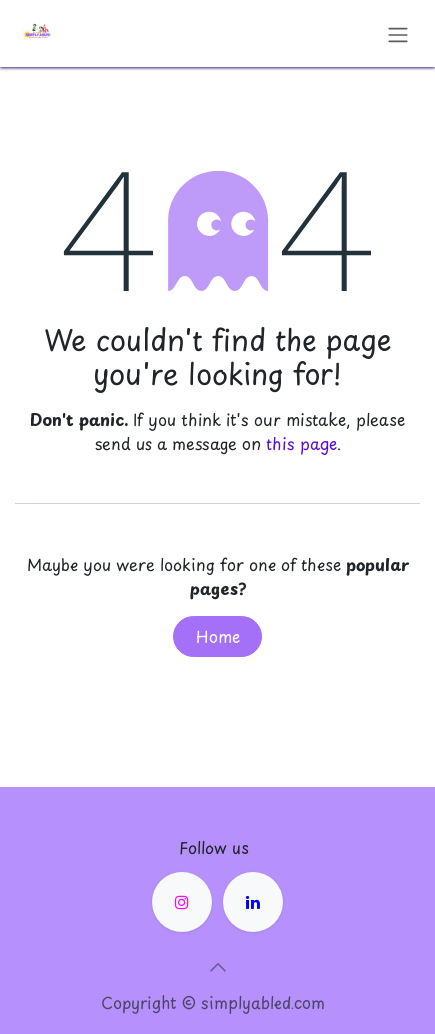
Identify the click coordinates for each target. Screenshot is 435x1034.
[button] (218, 967)
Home (218, 636)
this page (301, 443)
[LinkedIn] (253, 902)
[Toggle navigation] (398, 33)
